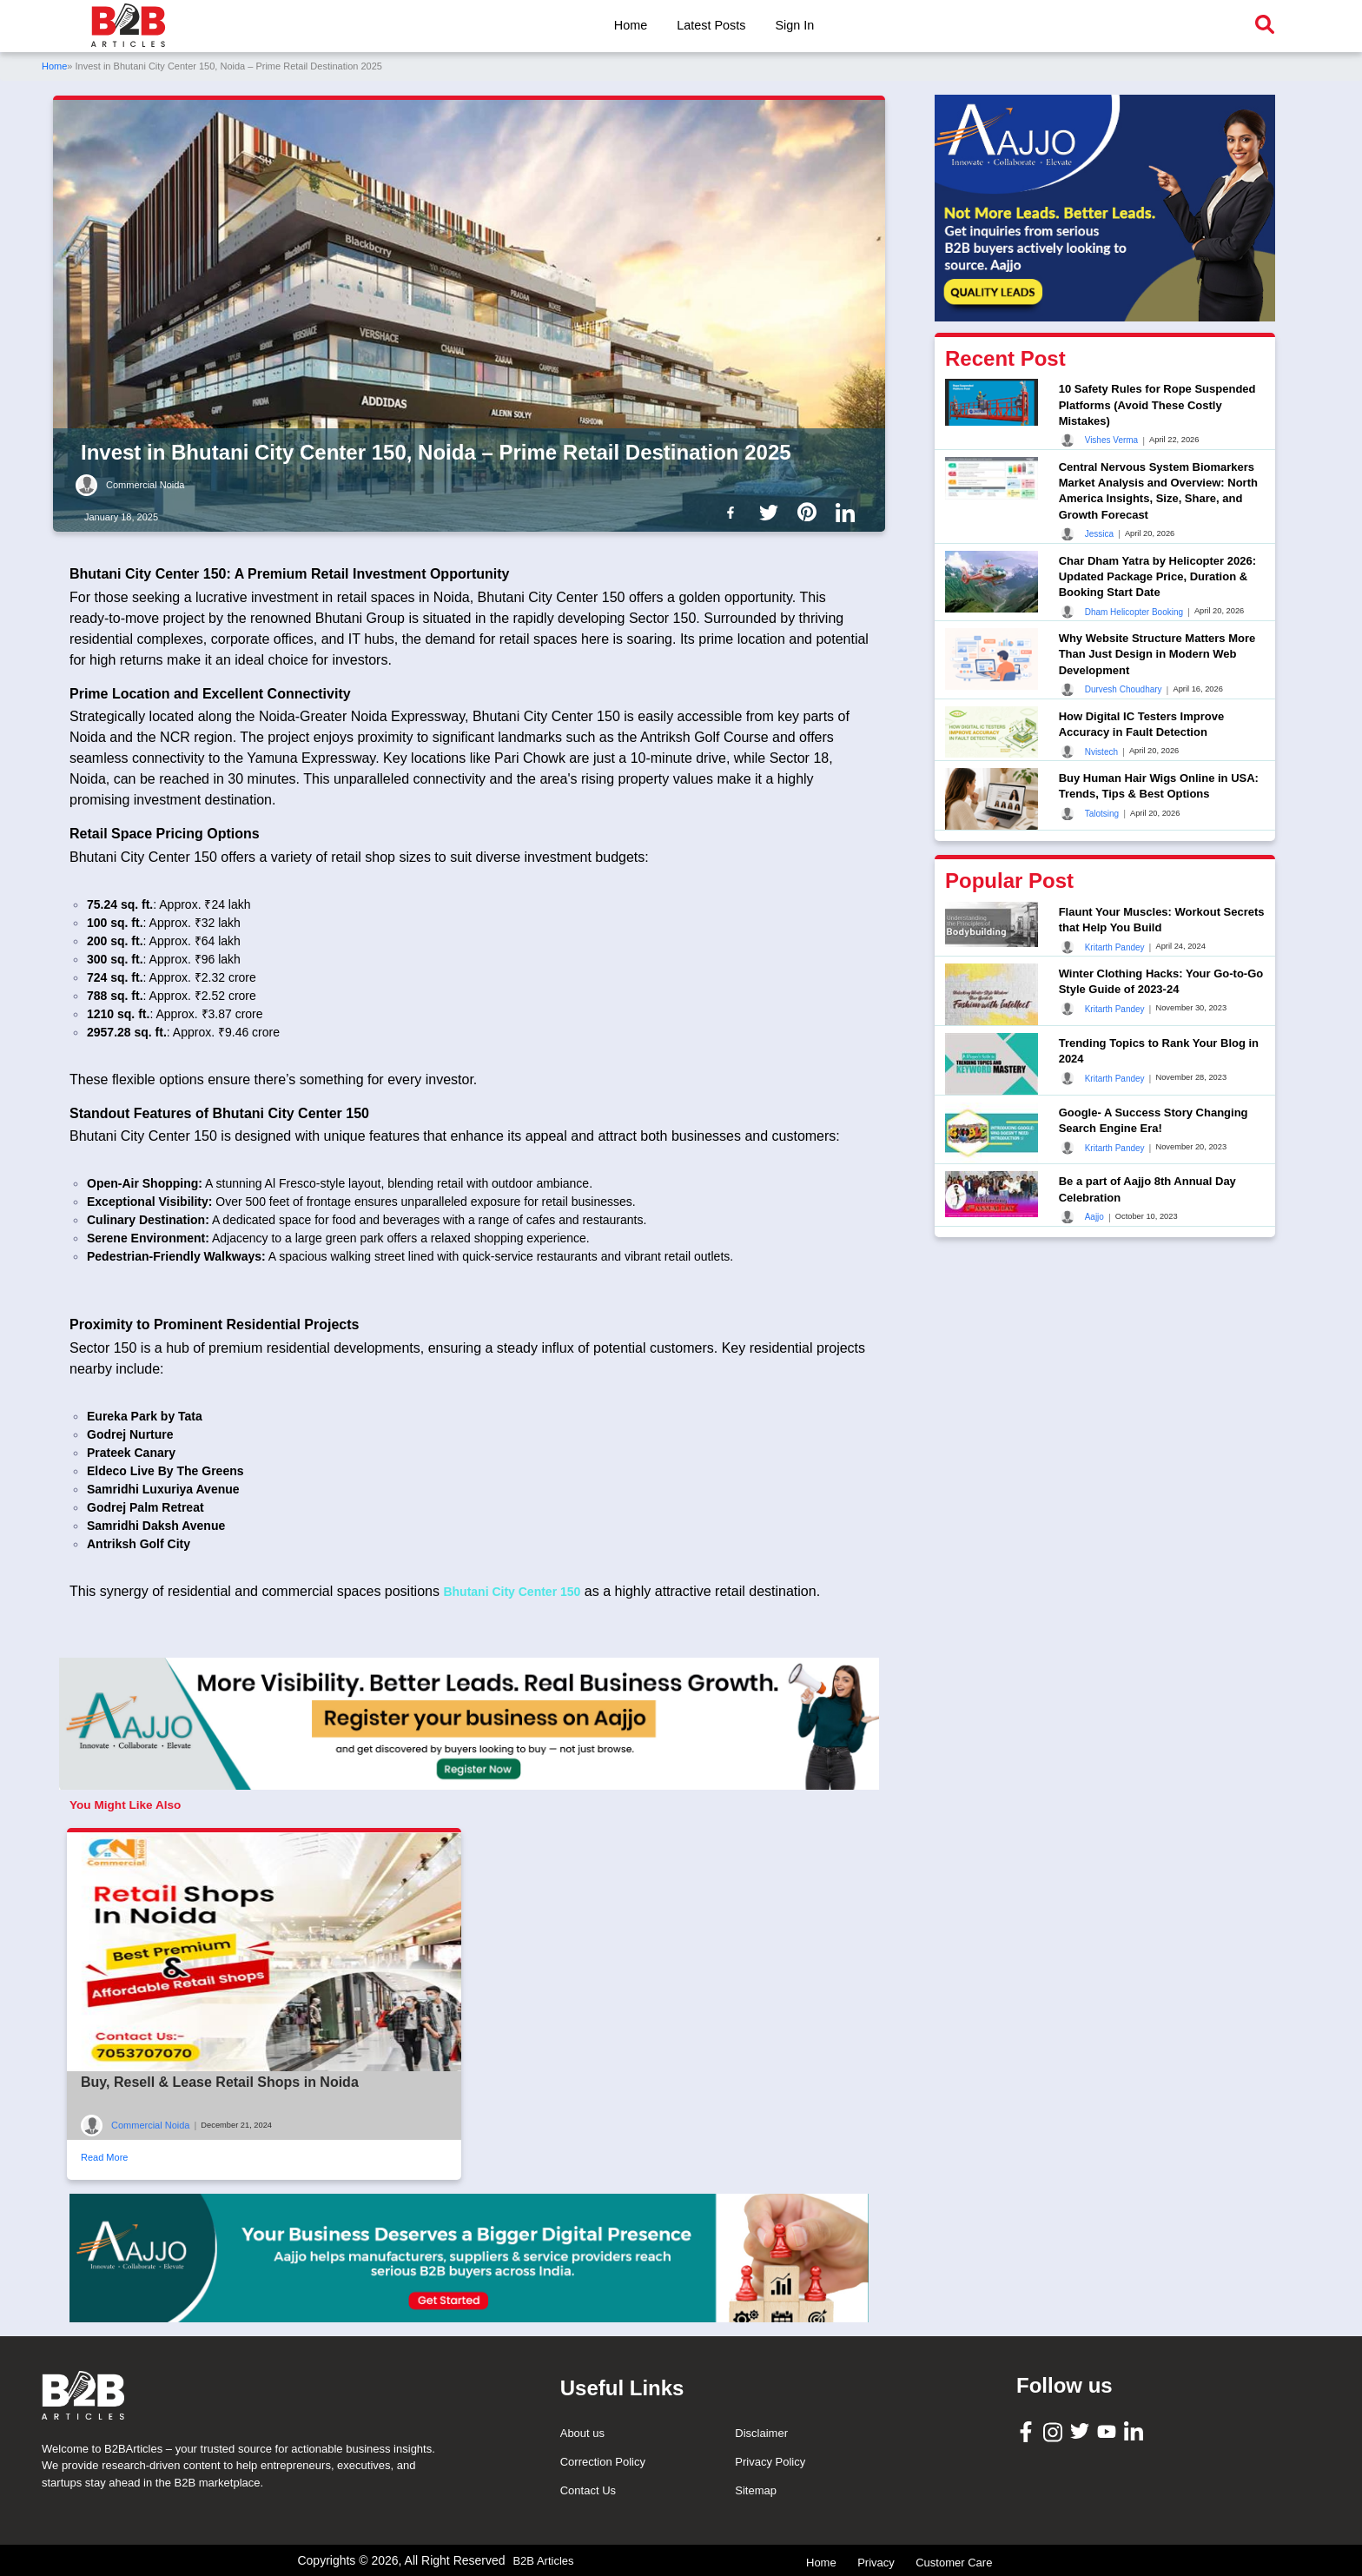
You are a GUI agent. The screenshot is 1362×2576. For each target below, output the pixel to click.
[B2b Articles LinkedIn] (848, 513)
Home (630, 25)
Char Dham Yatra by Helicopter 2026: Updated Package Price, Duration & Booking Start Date (1157, 576)
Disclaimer (761, 2433)
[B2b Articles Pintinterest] (810, 512)
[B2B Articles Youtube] (1109, 2430)
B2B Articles (542, 2560)
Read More (104, 2157)
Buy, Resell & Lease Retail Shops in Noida (220, 2082)
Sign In (794, 25)
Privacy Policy (770, 2461)
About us (582, 2433)
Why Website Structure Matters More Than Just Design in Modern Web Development (1157, 654)
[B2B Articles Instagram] (1055, 2431)
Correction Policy (602, 2461)
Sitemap (756, 2490)
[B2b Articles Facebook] (734, 512)
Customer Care (954, 2562)
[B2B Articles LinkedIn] (1135, 2431)
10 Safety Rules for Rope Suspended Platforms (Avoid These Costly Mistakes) (1157, 404)
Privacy (876, 2562)
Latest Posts (711, 25)
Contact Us (588, 2490)
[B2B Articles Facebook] (1028, 2430)
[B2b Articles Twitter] (772, 512)
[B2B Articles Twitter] (1082, 2430)
